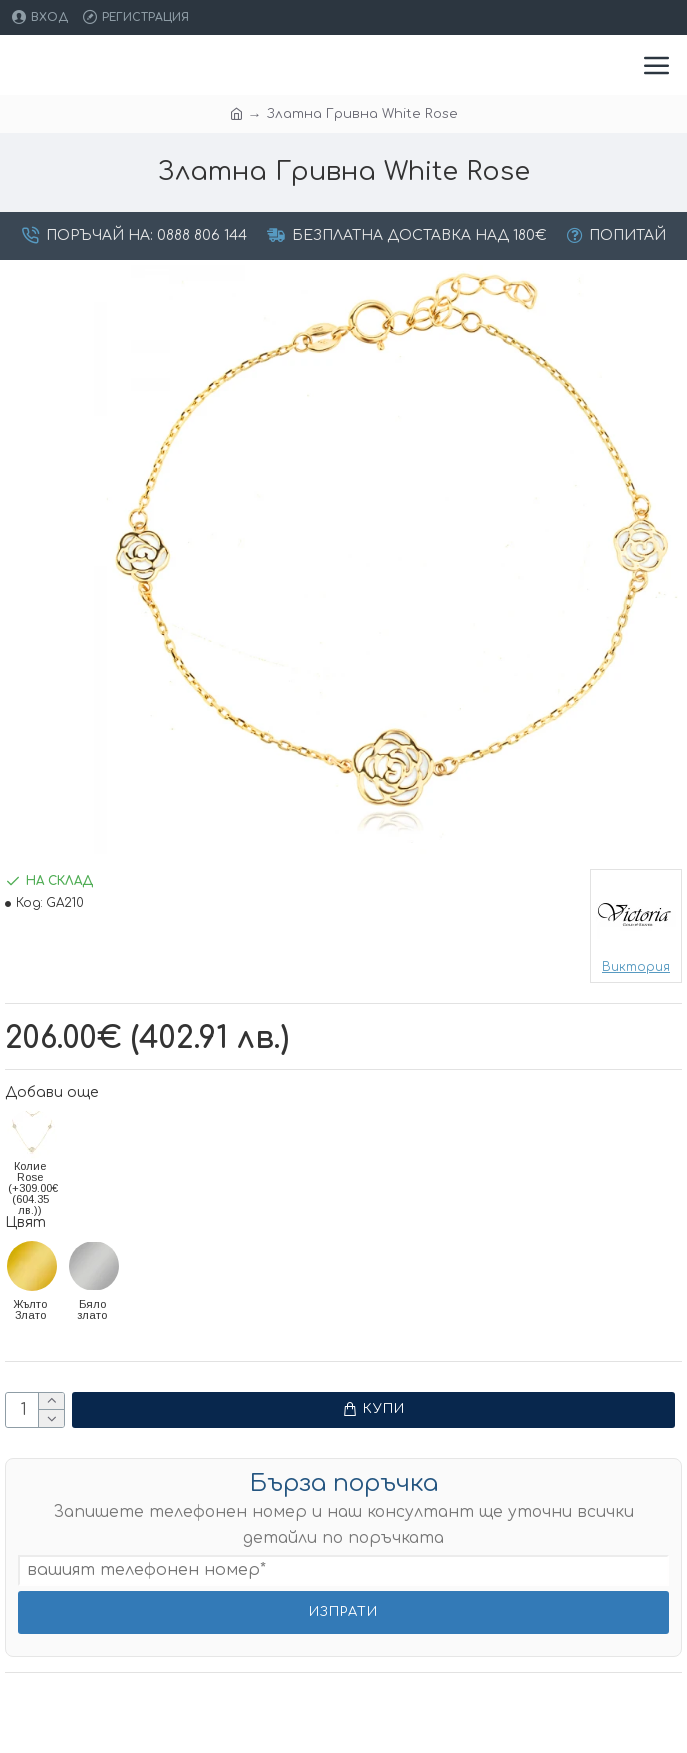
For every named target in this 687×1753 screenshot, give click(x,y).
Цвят (25, 1222)
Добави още (51, 1092)
